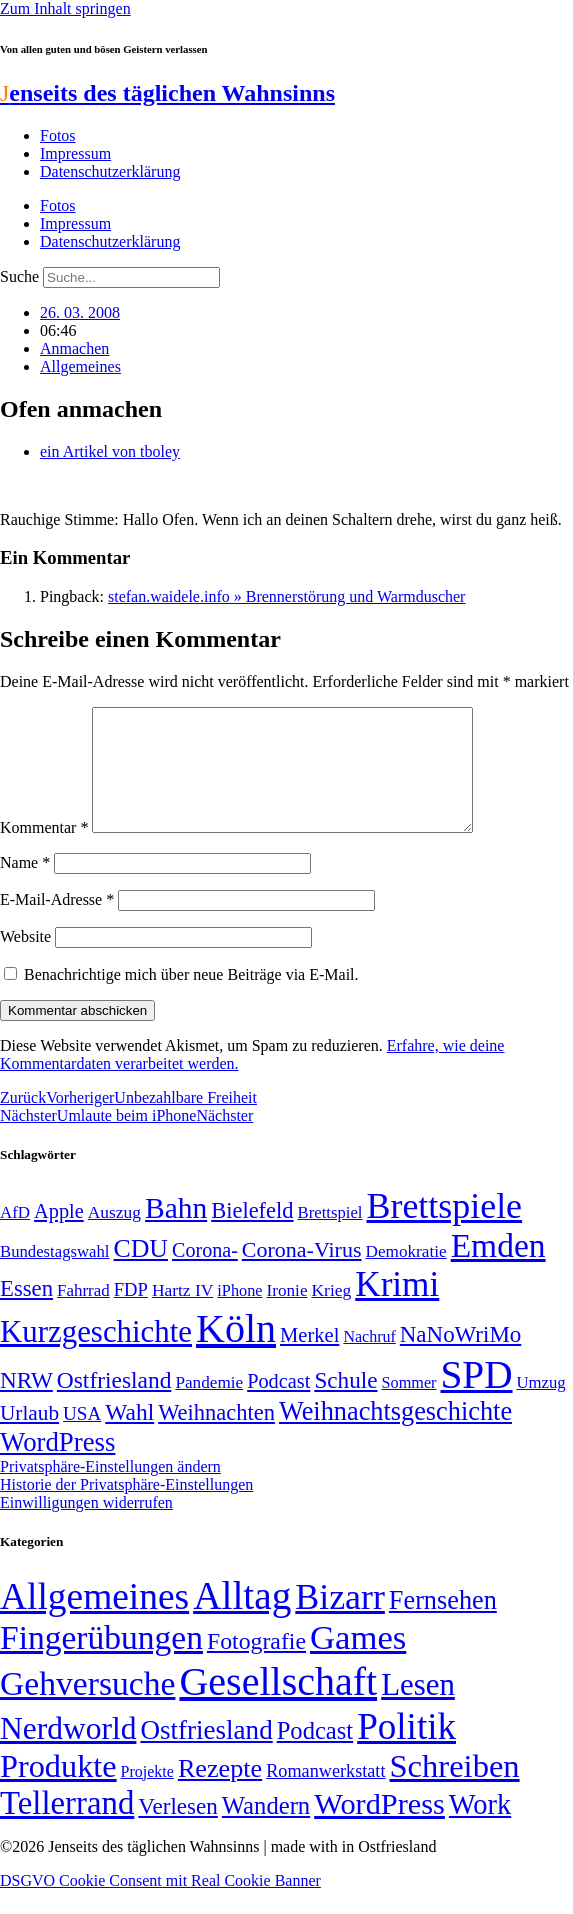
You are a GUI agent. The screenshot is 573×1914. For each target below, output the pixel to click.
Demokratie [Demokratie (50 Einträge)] (406, 1275)
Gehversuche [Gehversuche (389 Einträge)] (87, 1707)
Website (25, 960)
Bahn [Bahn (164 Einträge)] (176, 1232)
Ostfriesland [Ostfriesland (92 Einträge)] (114, 1404)
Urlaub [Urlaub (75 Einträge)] (29, 1437)
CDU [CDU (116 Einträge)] (140, 1272)
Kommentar (44, 851)
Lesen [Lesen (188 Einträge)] (418, 1708)
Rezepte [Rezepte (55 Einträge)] (220, 1792)
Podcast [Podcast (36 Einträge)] (315, 1754)
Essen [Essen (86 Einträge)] (26, 1312)
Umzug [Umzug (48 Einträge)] (541, 1406)
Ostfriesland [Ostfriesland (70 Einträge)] (206, 1754)
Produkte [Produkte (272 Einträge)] (58, 1790)
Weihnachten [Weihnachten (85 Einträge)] (216, 1436)
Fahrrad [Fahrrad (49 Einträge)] (83, 1314)
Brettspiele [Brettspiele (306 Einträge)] (445, 1230)
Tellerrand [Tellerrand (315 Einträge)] (67, 1827)
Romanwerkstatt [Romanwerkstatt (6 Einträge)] (325, 1795)
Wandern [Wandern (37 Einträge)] (266, 1829)
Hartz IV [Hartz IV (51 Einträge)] (182, 1314)
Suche (19, 276)
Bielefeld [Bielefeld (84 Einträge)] (252, 1234)
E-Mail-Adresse (57, 923)
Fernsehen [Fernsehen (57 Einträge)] (443, 1624)
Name (25, 886)
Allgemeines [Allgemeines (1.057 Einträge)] (94, 1620)
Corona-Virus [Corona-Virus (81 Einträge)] (302, 1273)
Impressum (75, 153)
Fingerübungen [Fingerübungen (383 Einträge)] (101, 1661)
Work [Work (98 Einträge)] (480, 1828)
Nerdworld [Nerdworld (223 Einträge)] (68, 1752)
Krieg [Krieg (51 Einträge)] (332, 1314)
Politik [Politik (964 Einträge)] (406, 1750)
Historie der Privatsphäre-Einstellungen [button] (126, 1508)
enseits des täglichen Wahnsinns (167, 93)
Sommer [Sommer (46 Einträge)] (408, 1407)
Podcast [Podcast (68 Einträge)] (278, 1405)
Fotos (58, 135)
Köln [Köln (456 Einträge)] (236, 1352)
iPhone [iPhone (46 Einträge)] (239, 1315)
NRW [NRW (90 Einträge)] (26, 1404)
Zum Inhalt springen (65, 8)
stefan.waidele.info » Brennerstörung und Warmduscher (286, 596)
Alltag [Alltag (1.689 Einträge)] (242, 1619)
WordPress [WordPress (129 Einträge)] (57, 1466)
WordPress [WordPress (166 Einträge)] (379, 1828)
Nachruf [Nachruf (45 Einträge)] (369, 1360)
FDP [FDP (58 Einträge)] (131, 1313)
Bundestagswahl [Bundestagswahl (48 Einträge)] (54, 1275)
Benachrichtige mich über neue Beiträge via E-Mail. (191, 998)
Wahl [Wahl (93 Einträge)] (129, 1436)
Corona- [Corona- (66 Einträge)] (205, 1274)
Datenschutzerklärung (110, 171)
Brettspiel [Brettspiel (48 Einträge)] (330, 1236)
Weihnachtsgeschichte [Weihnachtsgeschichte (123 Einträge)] (395, 1435)
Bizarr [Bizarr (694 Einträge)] (340, 1621)
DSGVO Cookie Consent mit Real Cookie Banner (160, 1904)
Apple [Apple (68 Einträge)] (59, 1235)
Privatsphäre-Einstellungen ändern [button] (110, 1490)
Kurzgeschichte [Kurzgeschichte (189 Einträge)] (96, 1355)
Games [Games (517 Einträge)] (358, 1661)
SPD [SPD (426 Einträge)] (477, 1398)
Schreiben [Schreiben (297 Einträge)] (454, 1790)
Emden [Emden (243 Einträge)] (498, 1269)
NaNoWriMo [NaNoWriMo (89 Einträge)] (460, 1358)
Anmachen (74, 348)
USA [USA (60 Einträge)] (82, 1437)
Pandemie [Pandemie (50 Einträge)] (209, 1406)
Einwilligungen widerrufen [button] (86, 1526)
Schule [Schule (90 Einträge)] (345, 1404)
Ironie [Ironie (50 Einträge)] (286, 1314)
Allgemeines (80, 366)
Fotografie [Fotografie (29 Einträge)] (256, 1665)
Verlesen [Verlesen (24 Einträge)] (177, 1830)
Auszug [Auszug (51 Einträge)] (114, 1236)
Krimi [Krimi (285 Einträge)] (397, 1308)
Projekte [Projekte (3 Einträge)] (147, 1795)
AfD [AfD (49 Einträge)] (15, 1236)
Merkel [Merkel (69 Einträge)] (309, 1359)
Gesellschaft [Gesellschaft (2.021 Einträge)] (278, 1705)
